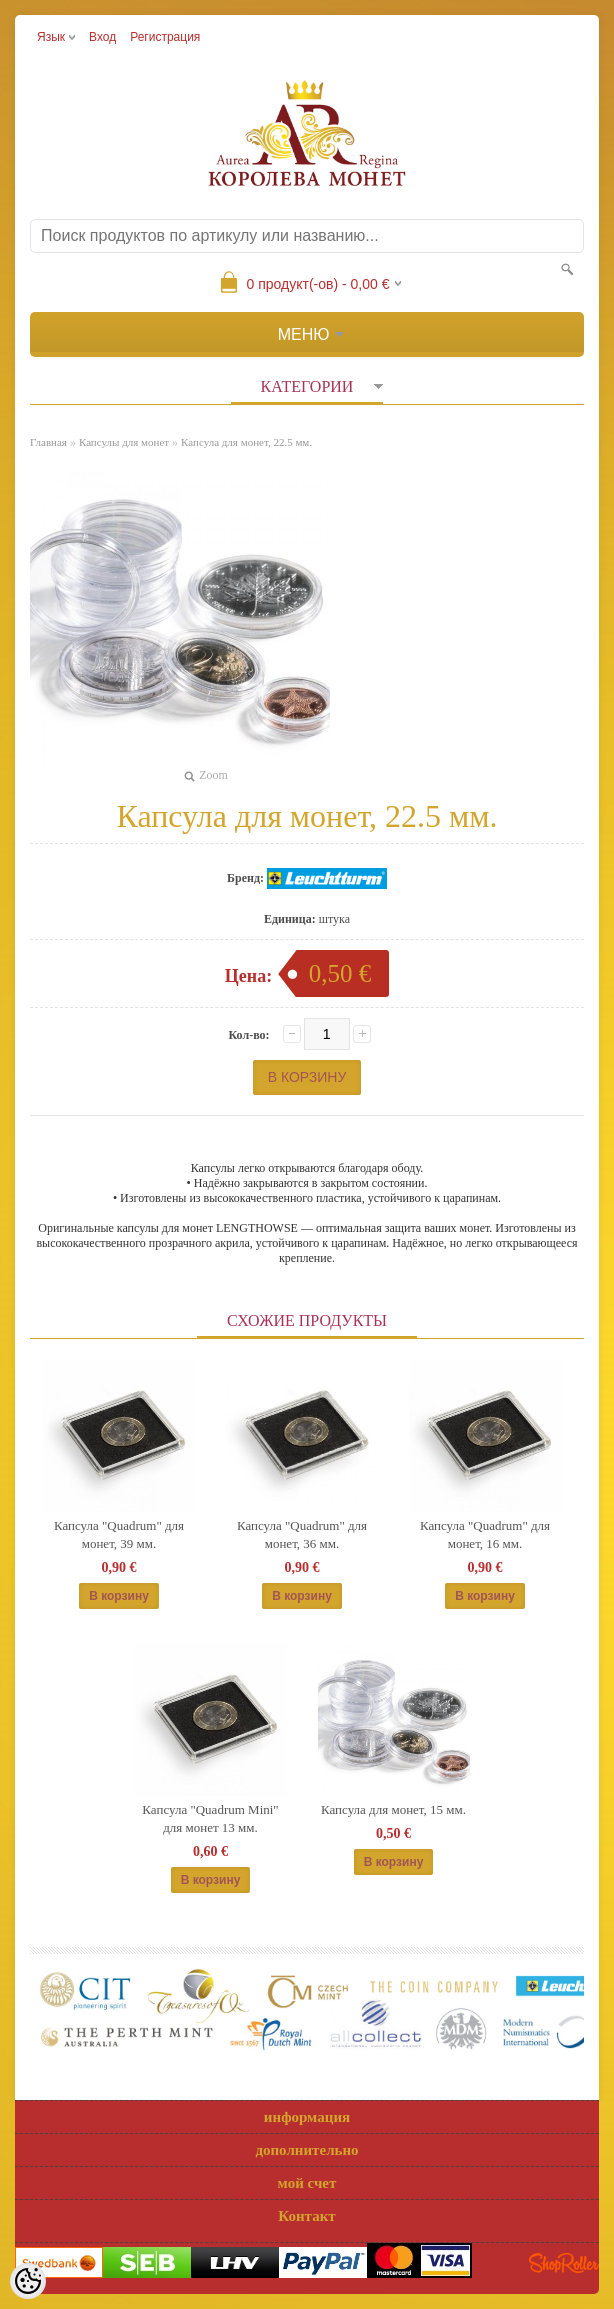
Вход (102, 37)
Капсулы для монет (124, 442)
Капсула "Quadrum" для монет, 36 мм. (302, 1534)
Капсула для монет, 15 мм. (393, 1809)
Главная (48, 442)
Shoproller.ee (564, 2263)
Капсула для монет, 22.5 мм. (246, 442)
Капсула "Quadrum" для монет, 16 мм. (485, 1534)
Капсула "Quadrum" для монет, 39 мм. (119, 1534)
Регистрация (165, 37)
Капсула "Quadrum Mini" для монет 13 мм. (210, 1818)
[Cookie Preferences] (28, 2281)
